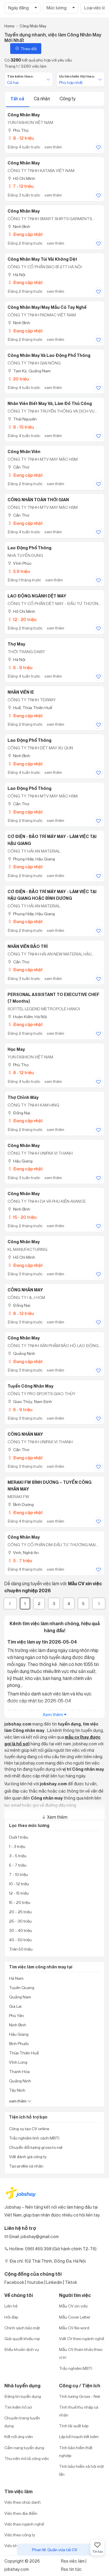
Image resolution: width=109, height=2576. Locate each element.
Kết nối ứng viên (18, 2436)
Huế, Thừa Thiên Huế (30, 707)
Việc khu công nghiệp (23, 2545)
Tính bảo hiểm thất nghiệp (75, 2451)
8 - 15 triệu (21, 427)
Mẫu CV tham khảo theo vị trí (80, 2353)
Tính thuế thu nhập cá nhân (78, 2411)
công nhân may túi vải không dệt (42, 259)
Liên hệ (10, 2306)
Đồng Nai (19, 1113)
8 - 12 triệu (21, 138)
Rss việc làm (73, 2561)
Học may (16, 1049)
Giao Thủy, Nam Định (30, 1401)
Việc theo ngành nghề (24, 2524)
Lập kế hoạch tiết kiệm (79, 2436)
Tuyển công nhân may (30, 1386)
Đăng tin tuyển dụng (22, 2396)
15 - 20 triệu (22, 1217)
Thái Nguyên (22, 419)
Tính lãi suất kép (73, 2426)
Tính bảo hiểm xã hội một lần (81, 2470)
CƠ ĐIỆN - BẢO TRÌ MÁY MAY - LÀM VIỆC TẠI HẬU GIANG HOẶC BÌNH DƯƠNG (52, 895)
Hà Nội (16, 274)
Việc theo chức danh (22, 2502)
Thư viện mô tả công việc (26, 2458)
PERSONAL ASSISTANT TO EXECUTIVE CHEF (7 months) (53, 997)
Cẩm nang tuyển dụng (24, 2448)
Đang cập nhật (25, 234)
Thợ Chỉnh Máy (23, 1097)
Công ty (68, 98)
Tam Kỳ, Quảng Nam (29, 371)
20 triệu (18, 379)
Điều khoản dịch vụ (21, 2349)
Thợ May (16, 644)
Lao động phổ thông (29, 548)
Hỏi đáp (11, 2317)
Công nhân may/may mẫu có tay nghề (47, 307)
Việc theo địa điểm (20, 2513)
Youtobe (35, 2282)
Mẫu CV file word (74, 2328)
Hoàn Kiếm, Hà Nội (27, 1016)
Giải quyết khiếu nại (22, 2338)
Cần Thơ (18, 467)
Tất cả (17, 98)
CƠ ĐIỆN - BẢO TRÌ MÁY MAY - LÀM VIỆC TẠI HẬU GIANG (52, 839)
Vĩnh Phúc (19, 563)
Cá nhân (42, 98)
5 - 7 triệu (20, 1560)
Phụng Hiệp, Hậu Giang (31, 859)
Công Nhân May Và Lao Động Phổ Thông (49, 355)
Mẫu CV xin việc (73, 2306)
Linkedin (54, 2282)
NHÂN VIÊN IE (21, 692)
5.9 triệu (19, 571)
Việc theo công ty (19, 2535)
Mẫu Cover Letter (74, 2317)
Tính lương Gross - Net (79, 2396)
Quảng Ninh (21, 1353)
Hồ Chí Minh (21, 178)
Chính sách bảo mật (22, 2328)
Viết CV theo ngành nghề (81, 2338)
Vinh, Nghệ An (23, 1552)
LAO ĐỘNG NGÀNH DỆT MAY (37, 596)
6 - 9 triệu (20, 667)
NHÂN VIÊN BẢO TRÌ (28, 946)
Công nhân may (24, 115)
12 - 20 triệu (22, 619)
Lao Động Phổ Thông (29, 788)
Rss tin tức (71, 2569)
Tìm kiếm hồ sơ (18, 2407)
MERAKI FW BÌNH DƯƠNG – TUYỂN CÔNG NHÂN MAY (50, 1485)
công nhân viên (24, 451)
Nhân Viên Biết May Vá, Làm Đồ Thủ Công (50, 403)
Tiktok (71, 2282)
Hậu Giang (20, 1161)
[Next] (99, 1603)
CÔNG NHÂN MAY (25, 1290)
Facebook (14, 2282)
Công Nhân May (24, 1145)
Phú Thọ (18, 130)
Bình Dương (21, 1504)
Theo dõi (26, 48)
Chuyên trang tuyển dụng (22, 2422)
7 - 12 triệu (20, 186)
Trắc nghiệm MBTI (75, 2368)
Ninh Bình (19, 226)
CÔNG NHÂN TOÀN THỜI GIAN (38, 500)
